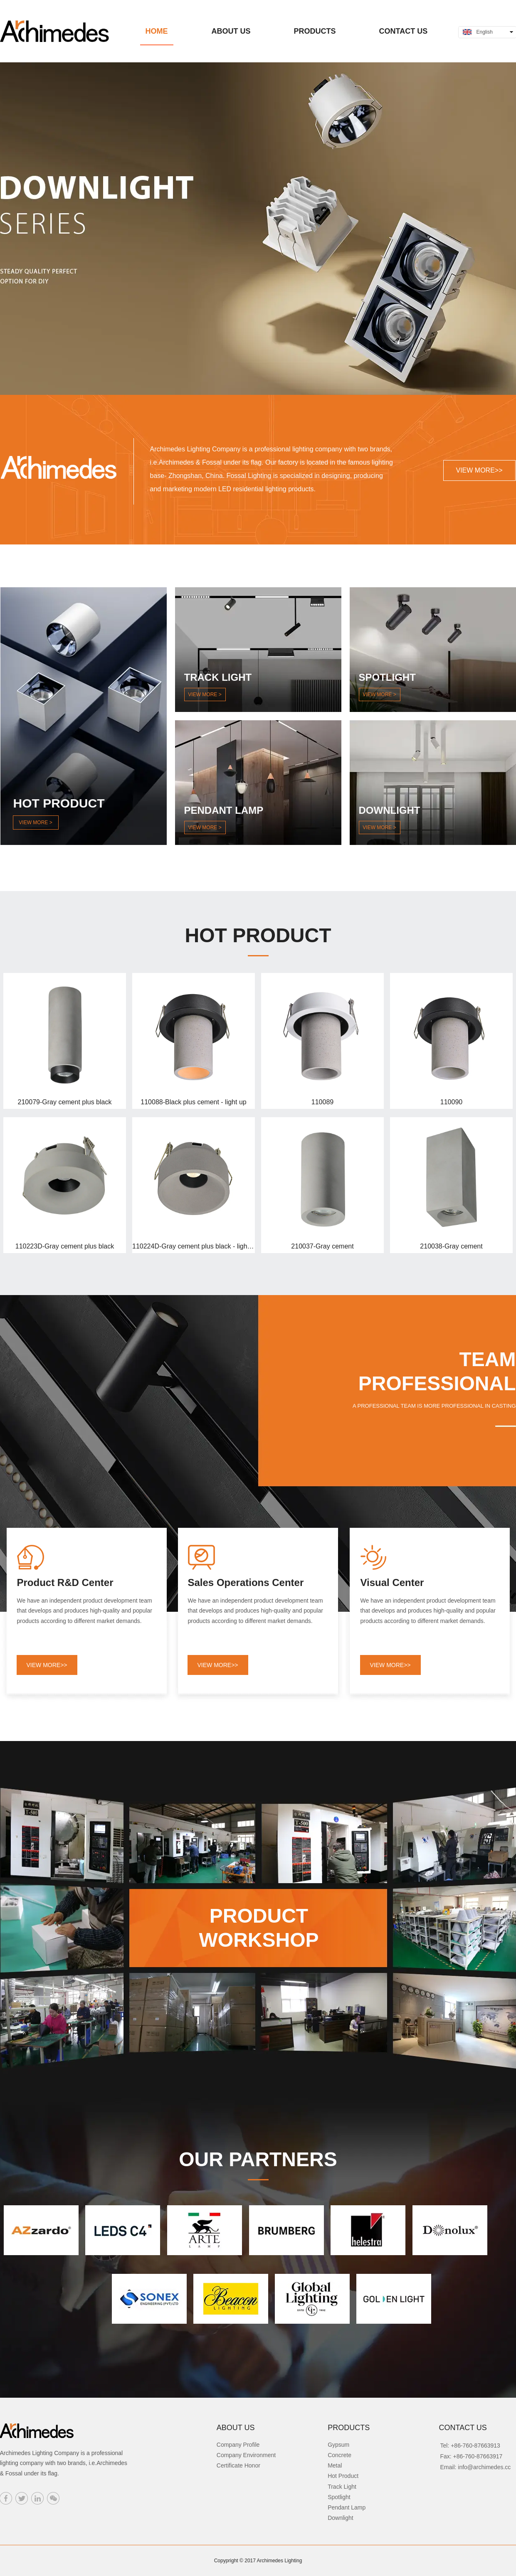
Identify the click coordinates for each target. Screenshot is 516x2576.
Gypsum (338, 2444)
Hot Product (343, 2476)
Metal (335, 2465)
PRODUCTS (349, 2427)
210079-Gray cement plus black (65, 1102)
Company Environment (246, 2455)
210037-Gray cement (322, 1246)
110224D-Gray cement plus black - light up (193, 1246)
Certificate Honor (238, 2465)
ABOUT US (236, 2427)
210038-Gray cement (451, 1246)
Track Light (342, 2486)
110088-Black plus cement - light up (193, 1102)
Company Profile (238, 2444)
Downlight (340, 2517)
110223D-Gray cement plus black (64, 1246)
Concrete (339, 2455)
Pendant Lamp (346, 2507)
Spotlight (339, 2497)
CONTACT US (463, 2427)
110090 (451, 1102)
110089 (322, 1102)
